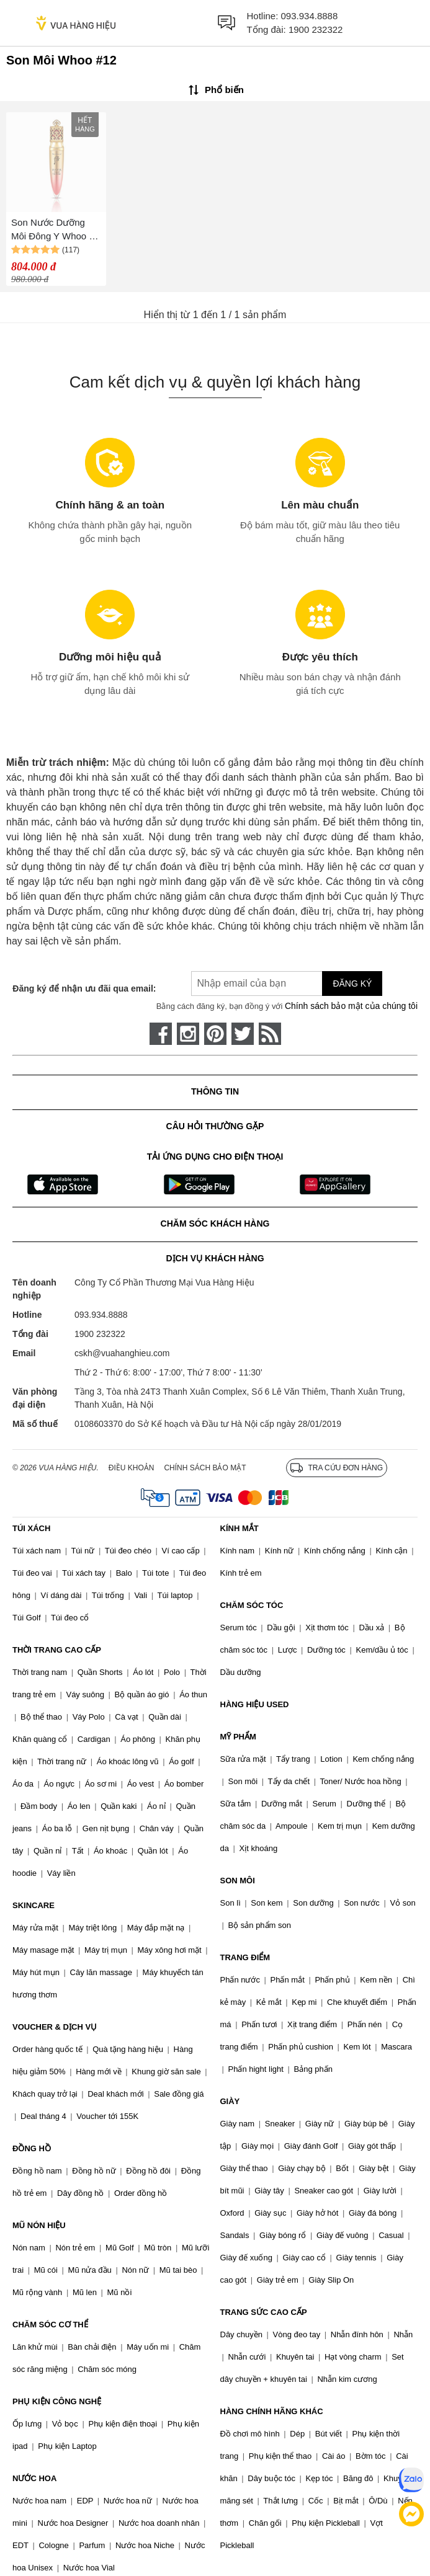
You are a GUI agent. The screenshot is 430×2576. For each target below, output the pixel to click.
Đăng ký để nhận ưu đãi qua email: (84, 988)
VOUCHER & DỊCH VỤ (54, 2027)
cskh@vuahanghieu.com (122, 1353)
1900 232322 (316, 29)
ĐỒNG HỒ (31, 2148)
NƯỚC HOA (34, 2478)
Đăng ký (352, 983)
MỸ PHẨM (238, 1736)
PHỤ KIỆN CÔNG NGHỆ (56, 2401)
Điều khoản (132, 1467)
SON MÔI (237, 1880)
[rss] (270, 1034)
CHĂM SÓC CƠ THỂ (50, 2324)
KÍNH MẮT (239, 1528)
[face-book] (161, 1034)
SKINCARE (33, 1905)
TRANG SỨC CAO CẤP (263, 2312)
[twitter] (242, 1034)
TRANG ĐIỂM (245, 1957)
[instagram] (188, 1034)
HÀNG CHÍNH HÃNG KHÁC (271, 2411)
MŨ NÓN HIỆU (39, 2225)
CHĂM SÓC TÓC (252, 1605)
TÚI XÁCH (31, 1528)
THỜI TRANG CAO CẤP (56, 1649)
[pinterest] (215, 1034)
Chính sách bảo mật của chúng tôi (351, 1006)
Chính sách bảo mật (205, 1467)
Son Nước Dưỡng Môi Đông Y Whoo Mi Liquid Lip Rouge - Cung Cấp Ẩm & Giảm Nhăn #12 (55, 230)
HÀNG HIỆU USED (254, 1704)
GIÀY (230, 2101)
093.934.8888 (309, 16)
